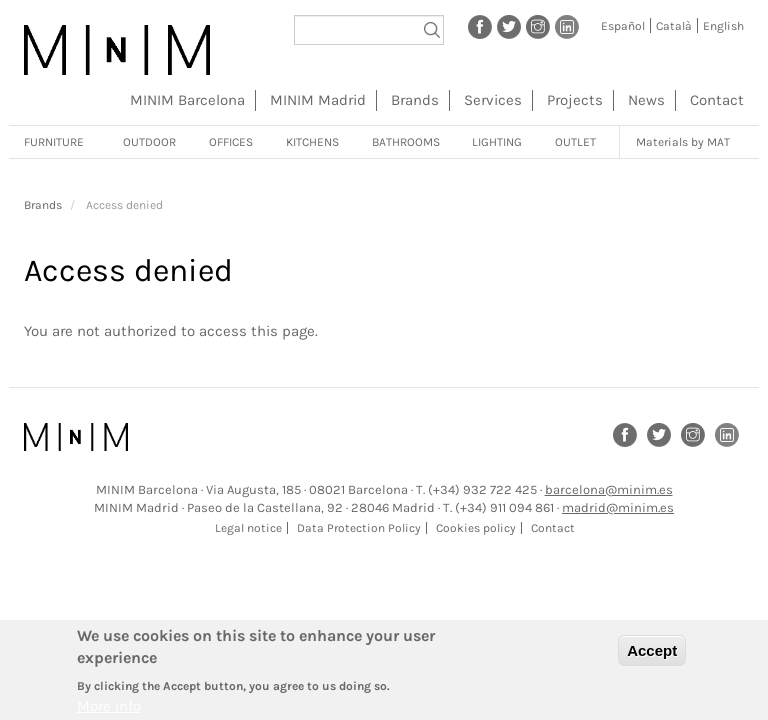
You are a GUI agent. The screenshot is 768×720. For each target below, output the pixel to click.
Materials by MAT (683, 142)
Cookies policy (476, 528)
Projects (575, 100)
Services (493, 100)
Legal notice (248, 528)
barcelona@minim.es (609, 489)
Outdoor (149, 142)
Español (623, 26)
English (723, 26)
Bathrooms (406, 142)
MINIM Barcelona (187, 100)
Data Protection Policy (359, 528)
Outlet (575, 142)
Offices (231, 142)
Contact (717, 100)
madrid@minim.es (618, 507)
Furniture (54, 142)
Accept (652, 656)
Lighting (497, 142)
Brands (415, 100)
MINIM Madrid (318, 100)
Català (674, 26)
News (646, 100)
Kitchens (312, 142)
